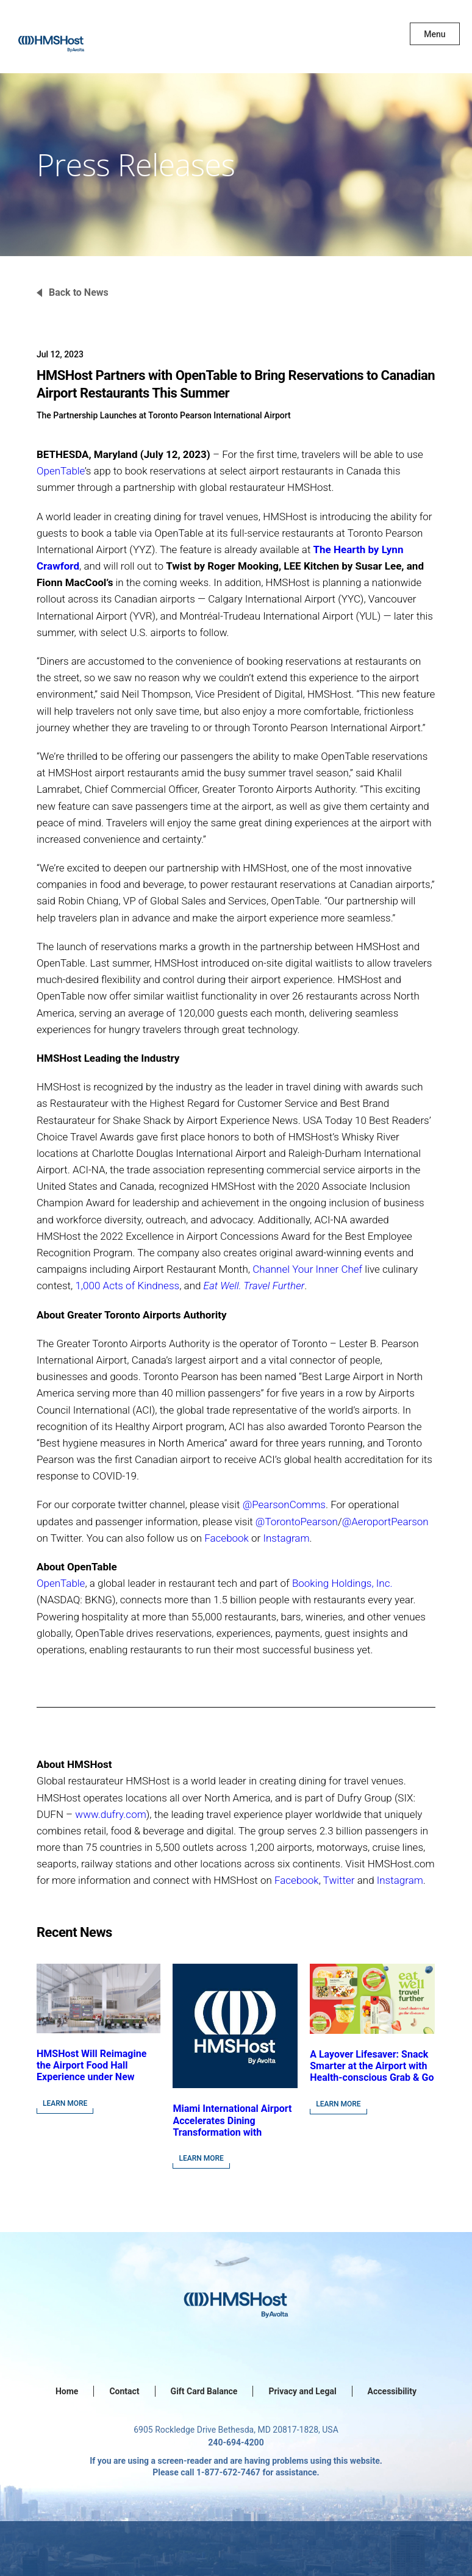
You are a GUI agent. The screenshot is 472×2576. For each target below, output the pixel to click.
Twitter (339, 1880)
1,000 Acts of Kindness (127, 1285)
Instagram (286, 1538)
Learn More (65, 2103)
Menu (434, 34)
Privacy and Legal (302, 2391)
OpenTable (61, 471)
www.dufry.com (110, 1814)
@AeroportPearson (385, 1521)
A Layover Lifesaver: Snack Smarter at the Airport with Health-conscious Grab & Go (372, 2065)
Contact (124, 2391)
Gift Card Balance (204, 2391)
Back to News (79, 292)
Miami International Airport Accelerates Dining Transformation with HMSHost (232, 2126)
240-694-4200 (235, 2442)
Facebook (226, 1538)
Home (66, 2391)
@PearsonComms (284, 1504)
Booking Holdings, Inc (341, 1583)
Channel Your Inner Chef (307, 1269)
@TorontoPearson (297, 1521)
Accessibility (392, 2391)
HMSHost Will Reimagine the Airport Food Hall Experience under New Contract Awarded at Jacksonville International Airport (93, 2083)
